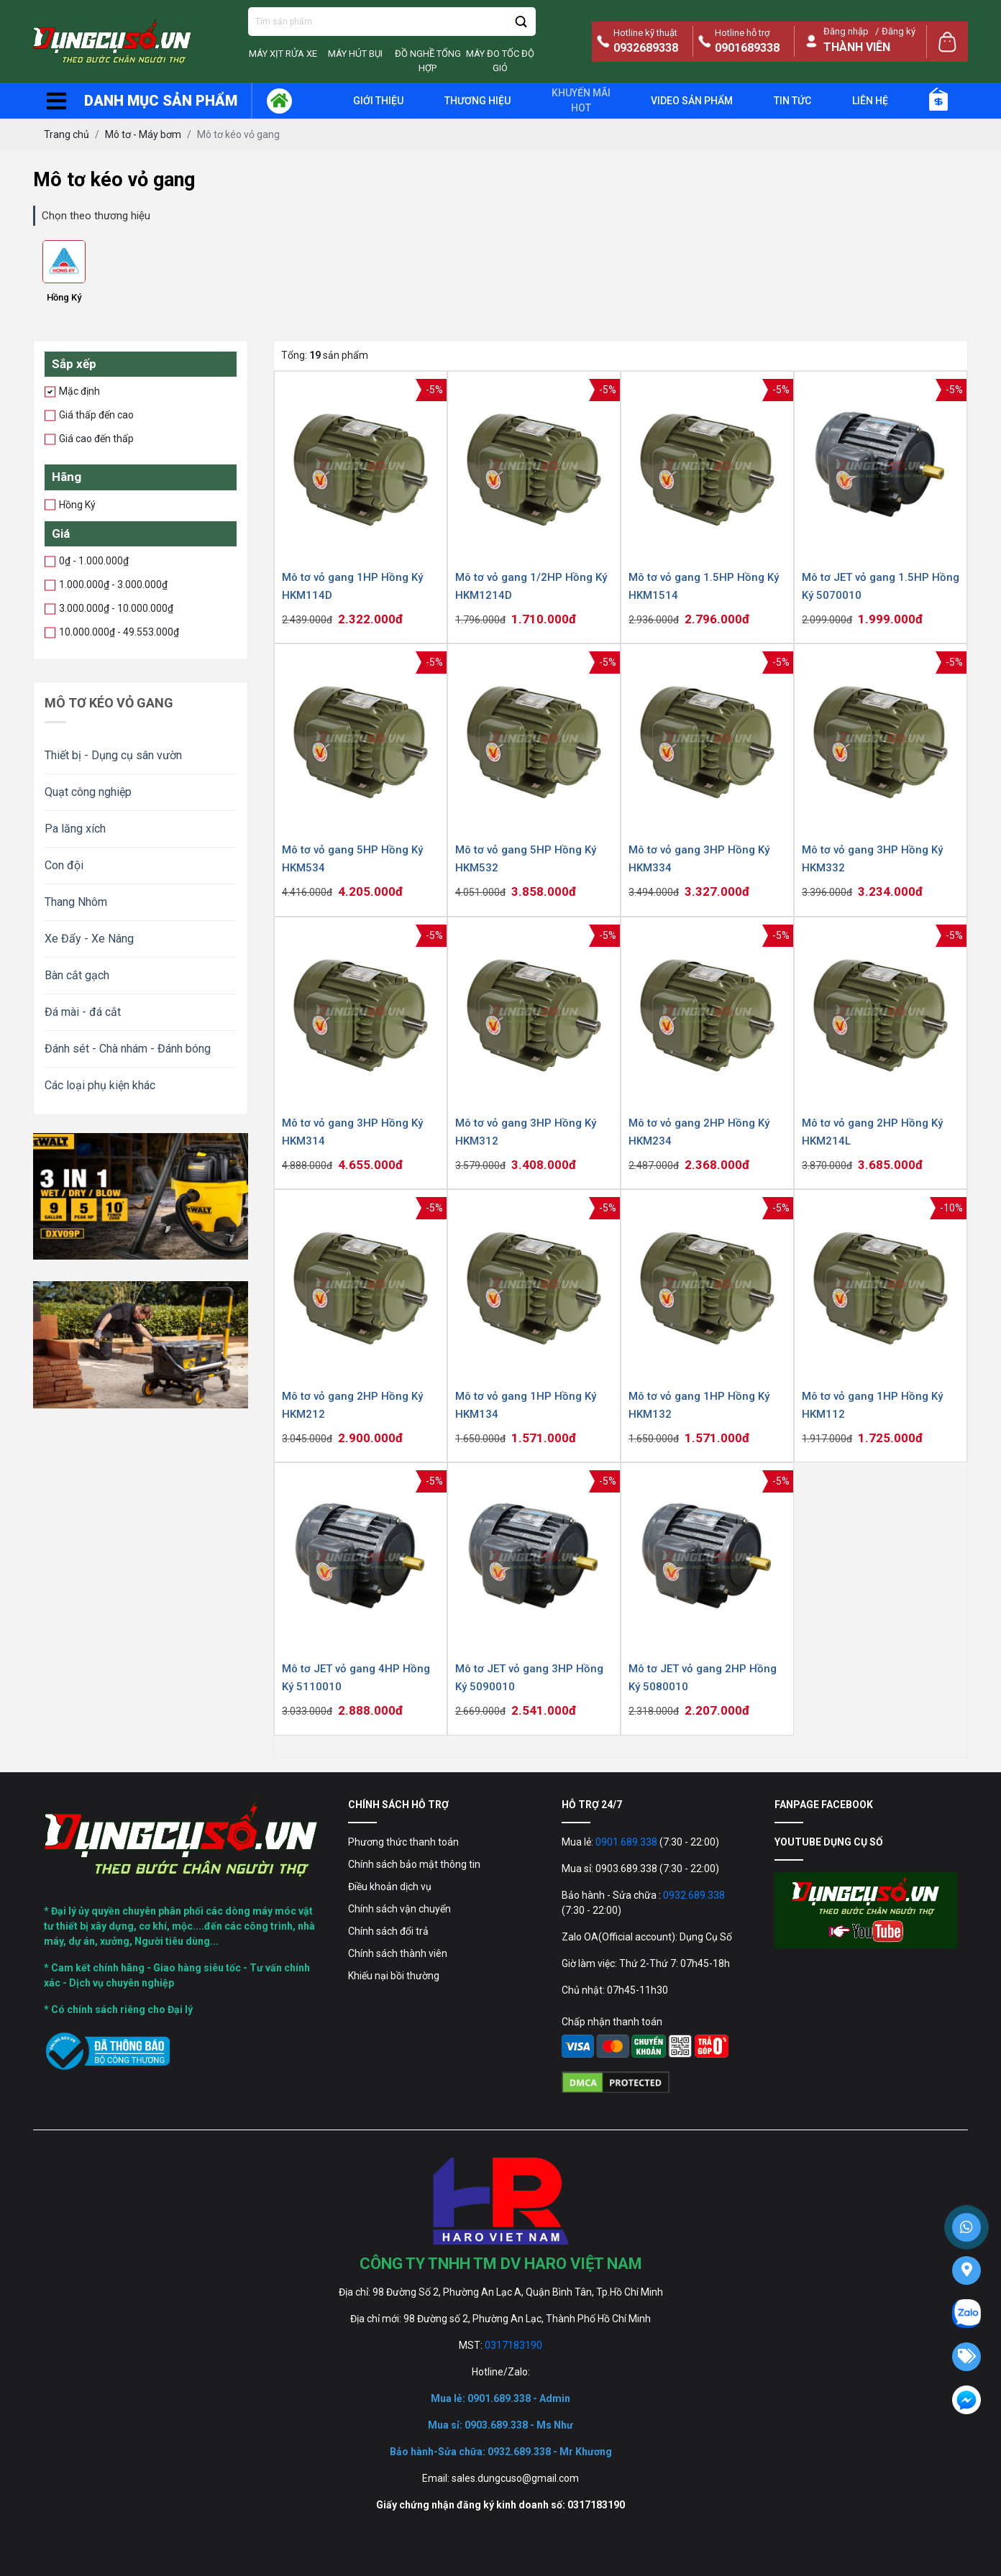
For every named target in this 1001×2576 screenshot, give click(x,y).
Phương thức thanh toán (403, 1842)
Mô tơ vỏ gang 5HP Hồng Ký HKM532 (525, 858)
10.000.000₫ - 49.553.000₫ (116, 631)
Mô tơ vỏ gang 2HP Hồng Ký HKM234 (699, 1132)
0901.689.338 (626, 1842)
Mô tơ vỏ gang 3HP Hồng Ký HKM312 (525, 1132)
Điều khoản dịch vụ (389, 1886)
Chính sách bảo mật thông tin (414, 1864)
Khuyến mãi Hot (581, 100)
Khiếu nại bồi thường (393, 1975)
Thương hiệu (477, 100)
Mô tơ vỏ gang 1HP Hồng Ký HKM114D (352, 586)
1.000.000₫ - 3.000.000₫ (111, 583)
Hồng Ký (64, 297)
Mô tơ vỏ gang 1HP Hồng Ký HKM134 (525, 1405)
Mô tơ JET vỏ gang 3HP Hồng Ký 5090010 (529, 1677)
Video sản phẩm (692, 100)
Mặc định (77, 390)
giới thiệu (378, 100)
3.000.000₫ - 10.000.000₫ (114, 607)
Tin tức (792, 100)
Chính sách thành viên (397, 1953)
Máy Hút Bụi (355, 53)
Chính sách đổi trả (388, 1931)
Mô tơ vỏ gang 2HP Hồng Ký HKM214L (872, 1132)
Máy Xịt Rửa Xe (283, 53)
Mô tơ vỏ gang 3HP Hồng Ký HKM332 (872, 858)
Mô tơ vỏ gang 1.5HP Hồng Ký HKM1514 (704, 586)
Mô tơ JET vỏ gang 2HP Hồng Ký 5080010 (703, 1677)
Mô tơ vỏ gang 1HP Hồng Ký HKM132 (699, 1405)
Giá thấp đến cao (94, 414)
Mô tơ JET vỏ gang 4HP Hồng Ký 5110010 (356, 1677)
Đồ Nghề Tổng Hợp (428, 60)
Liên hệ (870, 100)
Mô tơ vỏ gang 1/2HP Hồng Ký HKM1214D (531, 586)
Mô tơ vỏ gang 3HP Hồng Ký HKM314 (352, 1132)
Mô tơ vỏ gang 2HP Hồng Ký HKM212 (352, 1405)
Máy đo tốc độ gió (500, 60)
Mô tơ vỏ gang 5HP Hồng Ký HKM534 (352, 858)
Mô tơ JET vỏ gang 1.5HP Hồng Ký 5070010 (880, 586)
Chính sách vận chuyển (399, 1909)
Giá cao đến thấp (94, 437)
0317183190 (513, 2345)
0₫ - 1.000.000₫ (91, 560)
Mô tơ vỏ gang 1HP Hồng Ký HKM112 (872, 1405)
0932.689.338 (694, 1895)
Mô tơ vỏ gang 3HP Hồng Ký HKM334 (699, 858)
